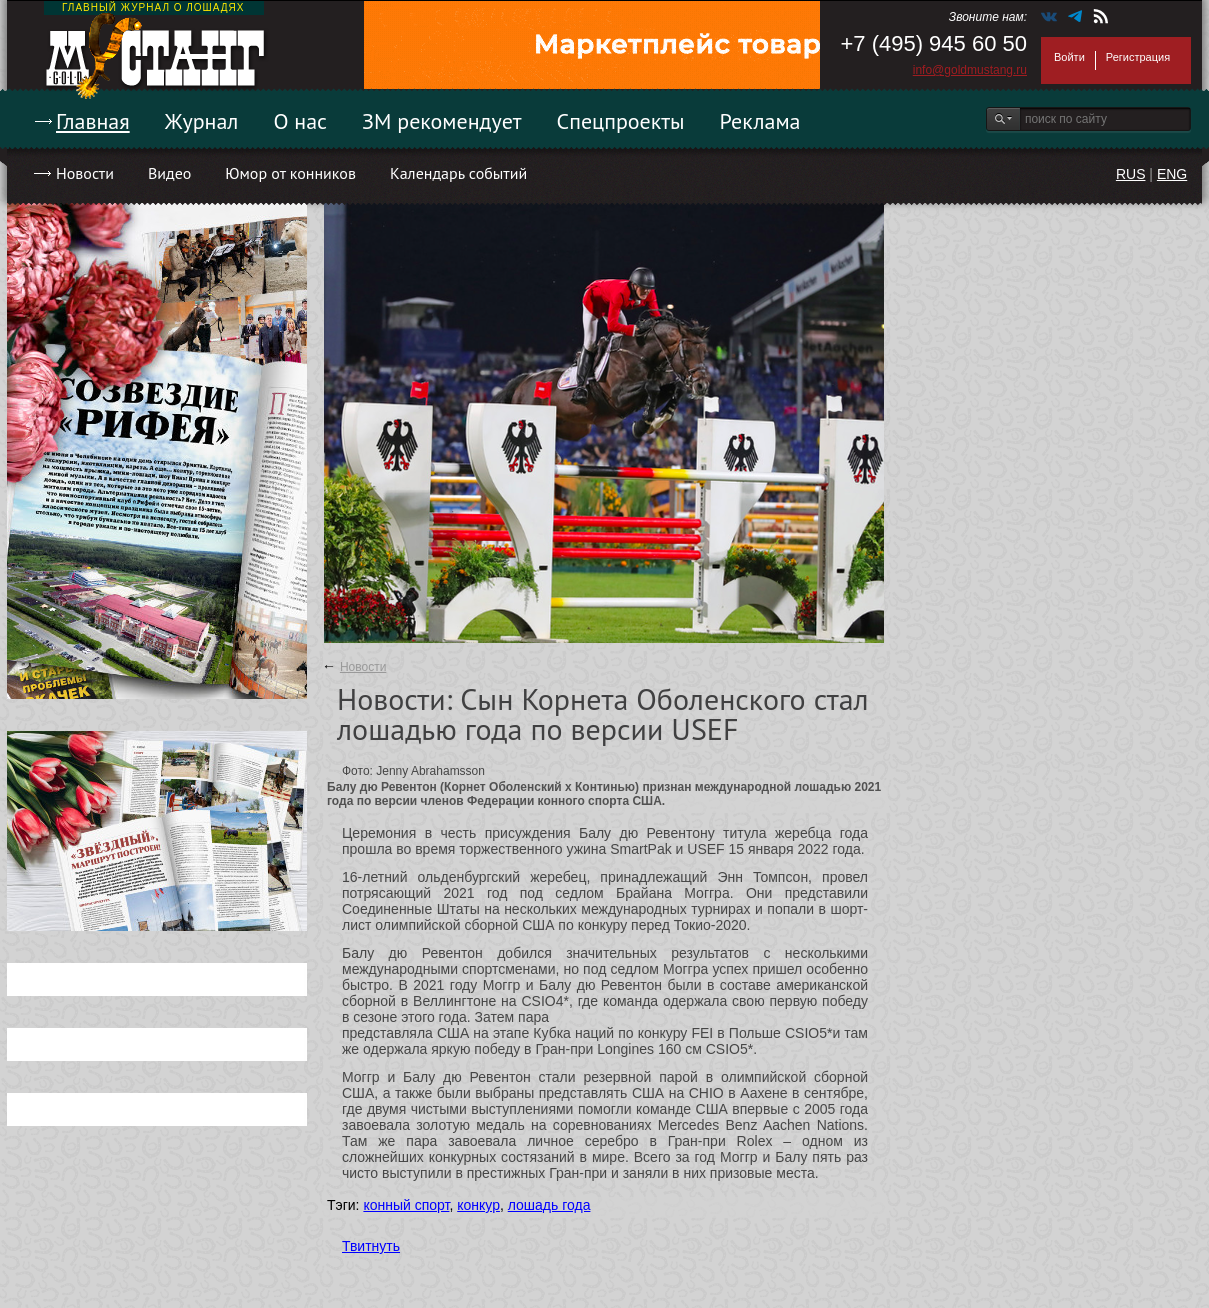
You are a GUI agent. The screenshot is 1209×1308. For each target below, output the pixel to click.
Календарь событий (458, 173)
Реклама (760, 121)
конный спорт (406, 1205)
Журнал (202, 121)
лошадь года (549, 1205)
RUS (1131, 174)
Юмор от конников (290, 173)
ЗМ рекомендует (442, 121)
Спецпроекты (621, 121)
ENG (1172, 174)
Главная (93, 121)
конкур (478, 1205)
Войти (1069, 57)
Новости (85, 173)
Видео (169, 173)
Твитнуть (371, 1246)
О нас (300, 121)
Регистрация (1138, 57)
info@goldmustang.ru (970, 70)
